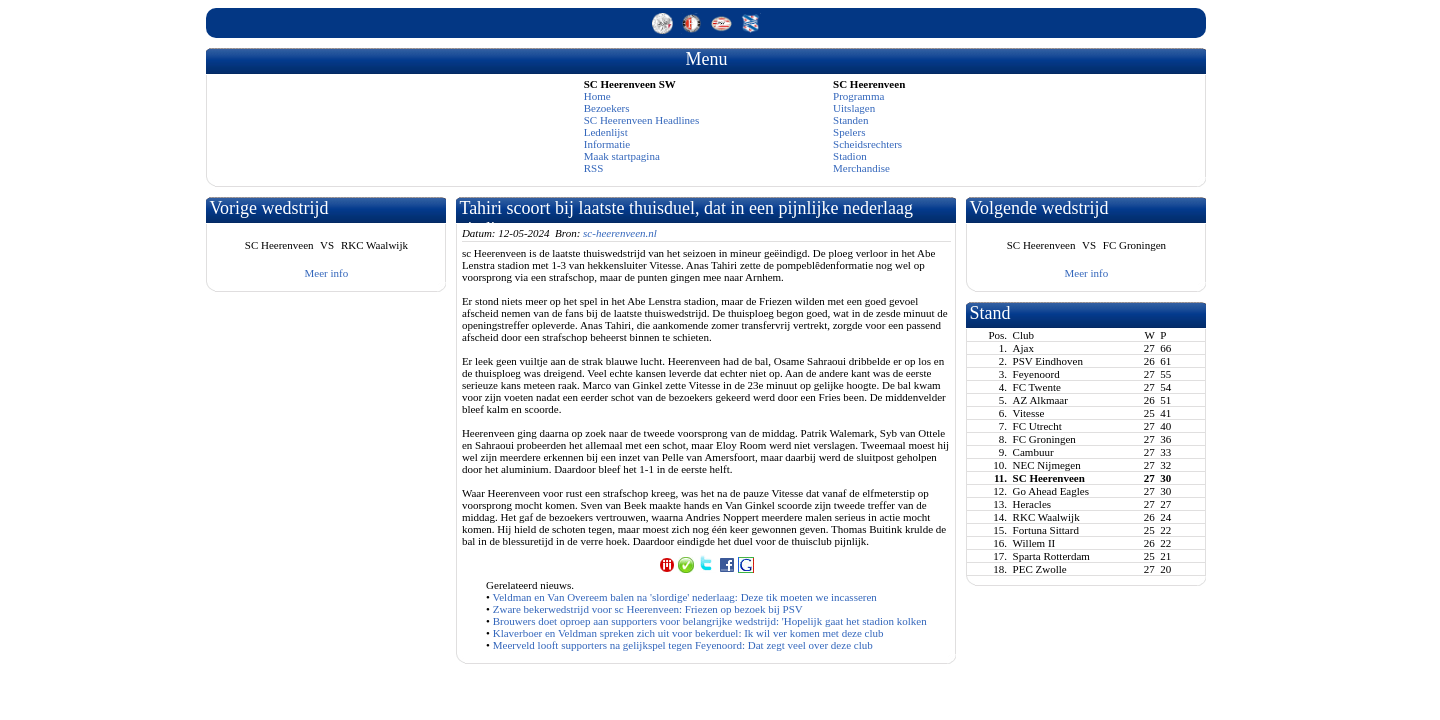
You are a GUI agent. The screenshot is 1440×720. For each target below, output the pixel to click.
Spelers (849, 132)
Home (597, 96)
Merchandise (861, 168)
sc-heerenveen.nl (620, 233)
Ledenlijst (606, 132)
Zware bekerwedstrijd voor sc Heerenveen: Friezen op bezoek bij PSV (648, 609)
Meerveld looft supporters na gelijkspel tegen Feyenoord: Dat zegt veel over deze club (683, 645)
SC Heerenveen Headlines (641, 120)
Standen (850, 120)
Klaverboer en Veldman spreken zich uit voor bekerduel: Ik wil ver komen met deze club (688, 633)
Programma (858, 96)
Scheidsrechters (867, 144)
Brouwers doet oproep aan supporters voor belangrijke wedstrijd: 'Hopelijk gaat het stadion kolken (710, 621)
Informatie (607, 144)
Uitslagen (854, 108)
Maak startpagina (622, 156)
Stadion (850, 156)
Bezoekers (607, 108)
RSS (594, 168)
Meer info (327, 273)
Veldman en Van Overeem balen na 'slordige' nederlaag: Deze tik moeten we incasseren (685, 597)
